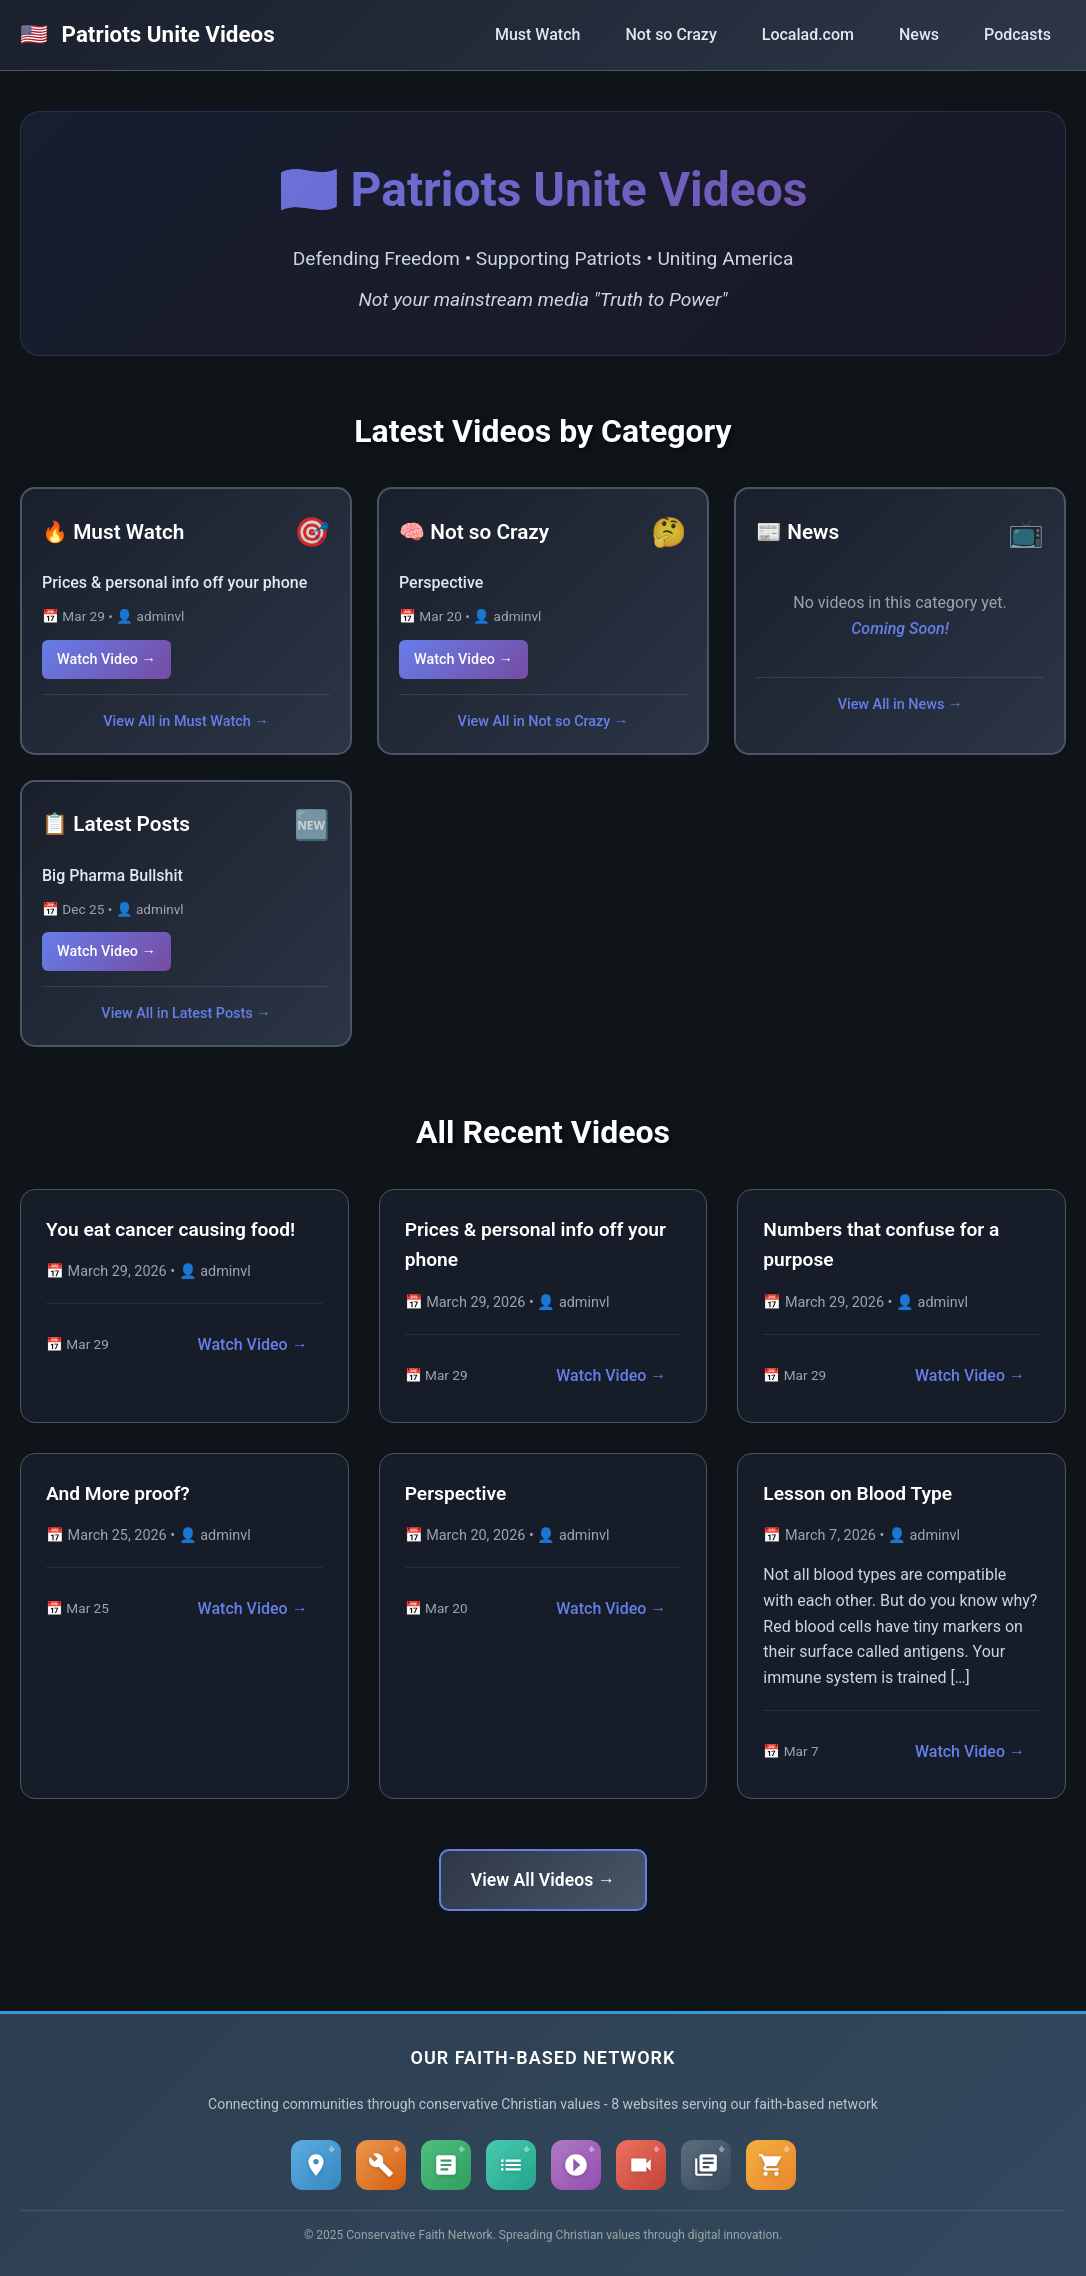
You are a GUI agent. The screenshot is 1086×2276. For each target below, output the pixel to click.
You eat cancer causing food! (170, 1229)
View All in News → (900, 704)
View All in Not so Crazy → (543, 721)
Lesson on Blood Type (857, 1493)
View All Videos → (543, 1880)
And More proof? (118, 1493)
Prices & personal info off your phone (174, 582)
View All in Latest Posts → (185, 1013)
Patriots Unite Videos (147, 34)
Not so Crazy (670, 34)
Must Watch (537, 34)
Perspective (441, 582)
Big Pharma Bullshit (112, 875)
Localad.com (808, 34)
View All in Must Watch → (185, 721)
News (919, 34)
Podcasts (1017, 34)
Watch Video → (106, 659)
